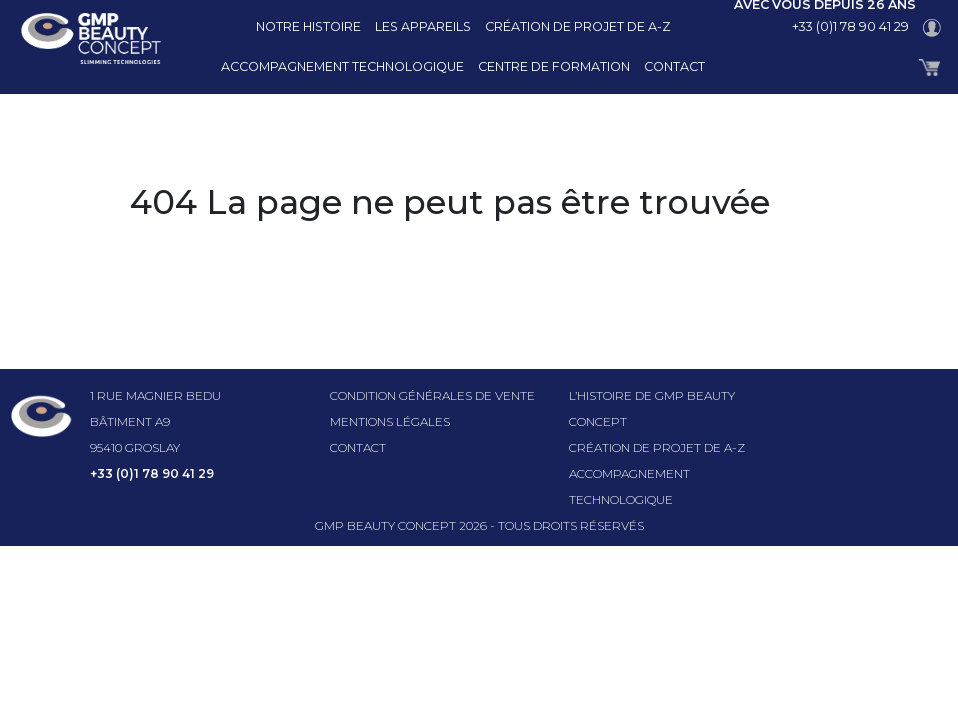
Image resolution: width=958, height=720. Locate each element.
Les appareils (423, 26)
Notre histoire (308, 26)
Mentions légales (390, 421)
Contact (674, 66)
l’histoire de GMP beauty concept (652, 408)
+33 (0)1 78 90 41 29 (850, 26)
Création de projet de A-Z (578, 26)
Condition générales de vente (432, 395)
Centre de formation (554, 66)
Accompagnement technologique (342, 66)
